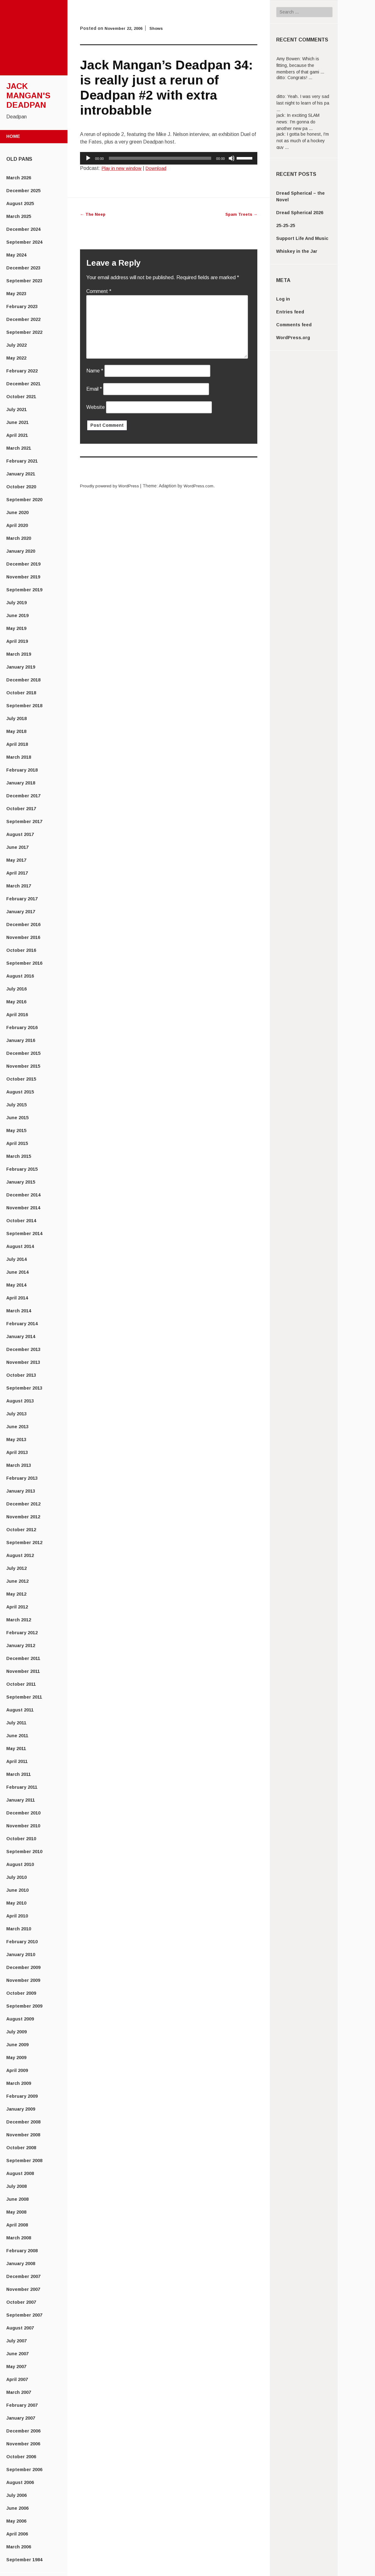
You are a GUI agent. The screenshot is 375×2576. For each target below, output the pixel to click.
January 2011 (20, 1800)
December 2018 (23, 679)
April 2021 (17, 435)
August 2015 (20, 1091)
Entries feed (290, 311)
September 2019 (24, 589)
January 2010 (20, 1954)
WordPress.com (204, 485)
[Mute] (231, 158)
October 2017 (21, 808)
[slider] (160, 158)
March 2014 (18, 1310)
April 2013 (17, 1452)
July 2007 (16, 2340)
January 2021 (20, 473)
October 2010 (21, 1838)
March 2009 (18, 2083)
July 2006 (16, 2495)
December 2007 (23, 2276)
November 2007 (23, 2289)
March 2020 (18, 538)
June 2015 (17, 1117)
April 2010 (17, 1915)
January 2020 (20, 551)
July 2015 (16, 1104)
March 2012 (18, 1619)
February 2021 (22, 461)
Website (95, 407)
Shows (160, 28)
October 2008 (21, 2147)
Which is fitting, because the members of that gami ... (300, 65)
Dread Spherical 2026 (299, 212)
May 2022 (16, 358)
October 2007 (21, 2302)
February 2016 (22, 1027)
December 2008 (23, 2121)
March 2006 (18, 2546)
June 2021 (17, 422)
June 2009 (17, 2044)
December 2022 (23, 319)
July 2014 (16, 1259)
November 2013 (23, 1362)
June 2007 (17, 2353)
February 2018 (22, 770)
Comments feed (294, 324)
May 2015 (16, 1130)
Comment (98, 291)
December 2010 (23, 1812)
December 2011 (23, 1658)
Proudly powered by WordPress (111, 485)
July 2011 (16, 1722)
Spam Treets (240, 214)
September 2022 (24, 332)
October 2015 (21, 1079)
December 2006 (23, 2430)
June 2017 (17, 847)
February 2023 (22, 306)
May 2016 (16, 1001)
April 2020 (17, 525)
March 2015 (18, 1156)
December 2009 (23, 1967)
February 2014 (22, 1323)
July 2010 (16, 1877)
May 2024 (16, 255)
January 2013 (20, 1491)
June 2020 (17, 512)
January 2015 (20, 1182)
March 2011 (18, 1774)
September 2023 (24, 280)
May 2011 (16, 1748)
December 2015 (23, 1053)
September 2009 (24, 2006)
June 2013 (17, 1426)
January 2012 (20, 1645)
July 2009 (16, 2031)
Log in (283, 298)
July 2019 (16, 602)
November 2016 (23, 937)
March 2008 (18, 2237)
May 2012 (16, 1594)
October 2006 (21, 2456)
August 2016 (20, 976)
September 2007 (24, 2315)
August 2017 (20, 834)
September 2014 (24, 1233)
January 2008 (20, 2263)
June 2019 (17, 615)
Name (94, 370)
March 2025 (18, 216)
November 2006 (23, 2443)
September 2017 (24, 821)
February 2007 (22, 2405)
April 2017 (17, 873)
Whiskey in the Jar (296, 251)
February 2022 (22, 370)
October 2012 (21, 1529)
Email (94, 389)
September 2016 (24, 963)
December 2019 (23, 564)
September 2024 (24, 242)
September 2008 (24, 2160)
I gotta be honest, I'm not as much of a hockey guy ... (302, 141)
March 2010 (18, 1928)
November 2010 (23, 1825)
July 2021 (16, 409)
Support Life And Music (302, 238)
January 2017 (20, 911)
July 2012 (16, 1568)
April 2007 (17, 2379)
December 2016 (23, 924)
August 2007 (20, 2327)
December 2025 (23, 190)
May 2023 (16, 293)
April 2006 (17, 2533)
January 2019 (20, 667)
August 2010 (20, 1864)
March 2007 (18, 2392)
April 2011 (17, 1761)
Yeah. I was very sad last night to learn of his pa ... (302, 103)
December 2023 (23, 267)
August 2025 (20, 203)
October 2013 (21, 1375)
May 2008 (16, 2212)
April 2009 (17, 2070)
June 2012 (17, 1581)
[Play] (88, 158)
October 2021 (21, 396)
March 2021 (18, 448)
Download (159, 168)
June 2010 (17, 1890)
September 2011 (24, 1697)
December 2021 (23, 383)
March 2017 (18, 885)
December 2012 (23, 1503)
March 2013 (18, 1465)
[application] (168, 158)
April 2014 (17, 1297)
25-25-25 (285, 225)
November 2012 (23, 1516)
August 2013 (20, 1400)
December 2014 (23, 1194)
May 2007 (16, 2366)
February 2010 (22, 1941)
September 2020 (24, 499)
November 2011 (23, 1671)
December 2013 (23, 1349)
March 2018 (18, 757)
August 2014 (20, 1246)
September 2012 (24, 1542)
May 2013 (16, 1439)
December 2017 (23, 795)
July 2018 (16, 718)
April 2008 (17, 2224)
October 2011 (21, 1684)
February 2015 (22, 1169)
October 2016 (21, 950)
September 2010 (24, 1851)
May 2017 (16, 860)
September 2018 (24, 705)
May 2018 (16, 731)
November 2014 (23, 1207)
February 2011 (21, 1787)
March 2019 (18, 654)
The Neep (93, 214)
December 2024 (23, 229)
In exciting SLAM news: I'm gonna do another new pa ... (297, 122)
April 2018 (17, 744)
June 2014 (17, 1272)
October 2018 (21, 692)
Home (13, 136)
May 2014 (16, 1285)
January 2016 (20, 1040)
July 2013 (16, 1413)
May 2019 (16, 628)
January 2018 (20, 782)
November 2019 (23, 576)
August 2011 (20, 1709)
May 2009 (16, 2057)
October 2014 (21, 1220)
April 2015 (17, 1143)
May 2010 (16, 1903)
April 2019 (17, 641)
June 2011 (17, 1735)
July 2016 (16, 988)
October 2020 (21, 486)
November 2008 (23, 2134)
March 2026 (18, 177)
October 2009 (21, 1993)
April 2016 (17, 1014)
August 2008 (20, 2173)
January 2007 (20, 2418)
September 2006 (24, 2469)
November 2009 (23, 1980)
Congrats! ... (299, 77)
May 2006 (16, 2521)
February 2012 (22, 1632)
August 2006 (20, 2482)
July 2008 (16, 2186)
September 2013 (24, 1388)
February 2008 (22, 2250)
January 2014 (20, 1336)
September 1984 (24, 2559)
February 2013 (22, 1478)
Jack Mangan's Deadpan (28, 95)
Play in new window (123, 168)
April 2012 (17, 1606)
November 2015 (23, 1066)
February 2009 (22, 2096)
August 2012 (20, 1555)
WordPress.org (293, 337)
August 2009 (20, 2018)
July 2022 (16, 345)
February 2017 (22, 898)
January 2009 (20, 2109)
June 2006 (17, 2508)
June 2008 (17, 2199)
